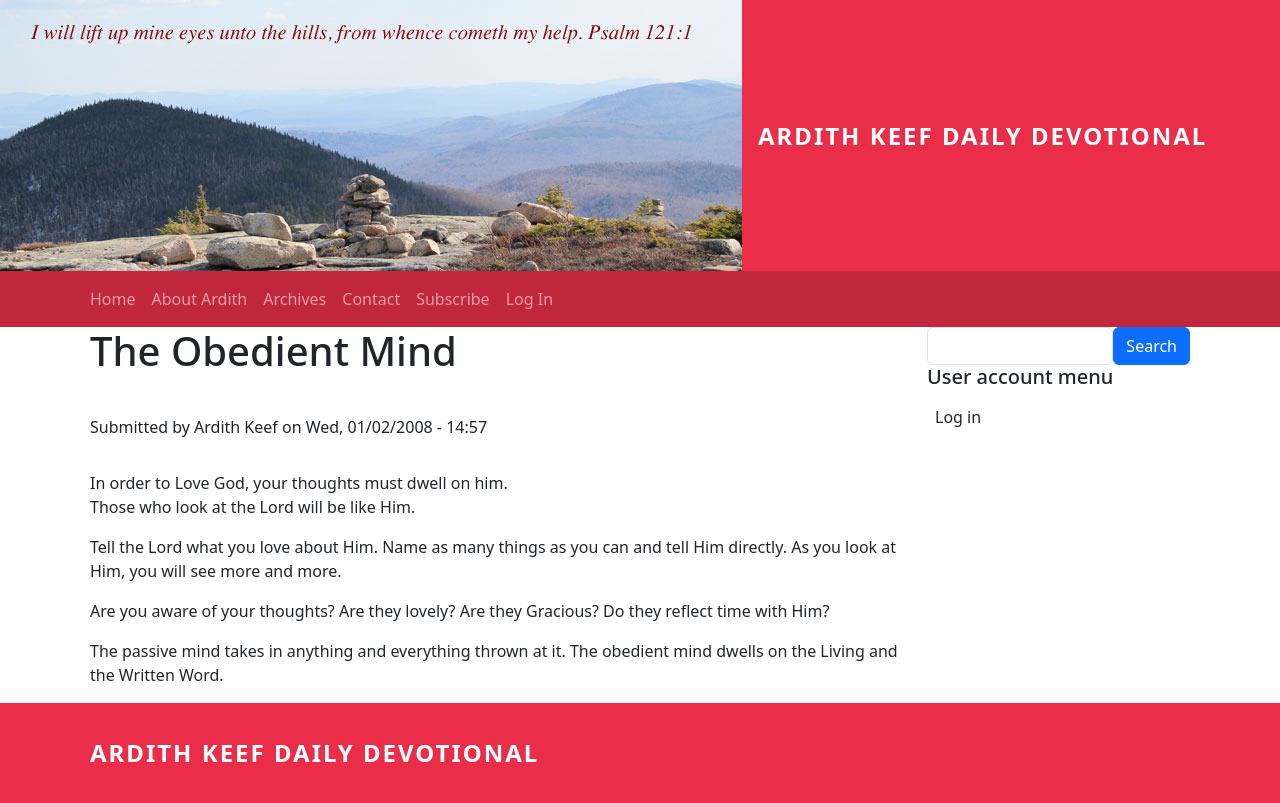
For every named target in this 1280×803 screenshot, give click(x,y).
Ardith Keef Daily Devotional (982, 135)
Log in (958, 417)
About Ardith (200, 299)
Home (113, 299)
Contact (371, 299)
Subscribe (452, 299)
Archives (294, 299)
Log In (529, 299)
